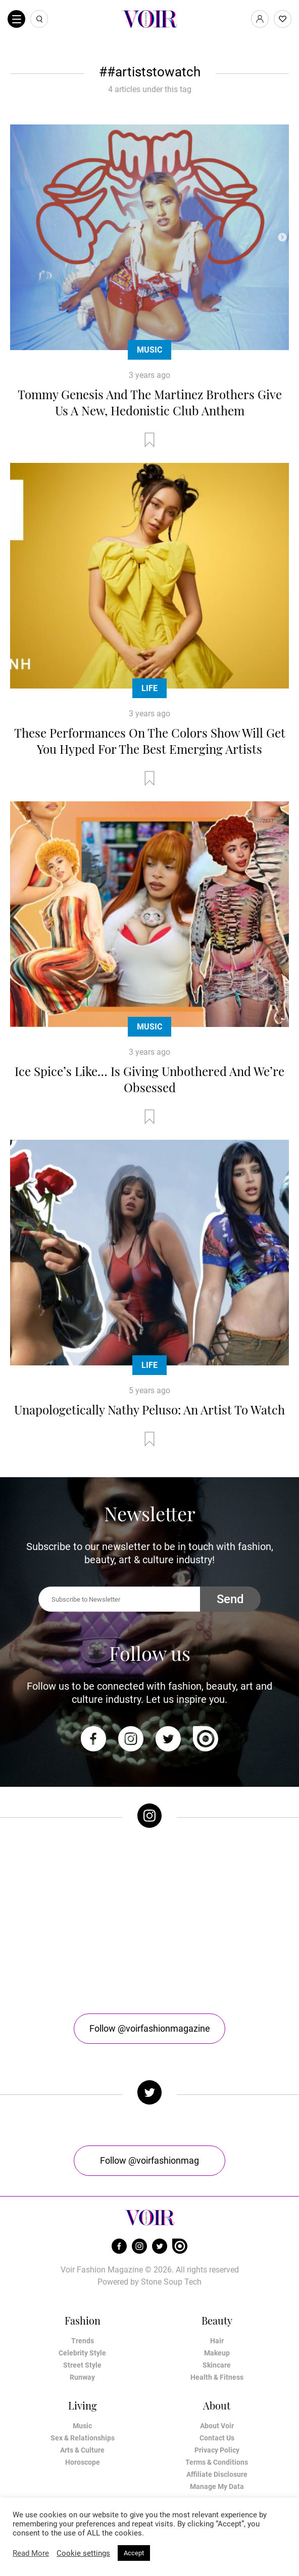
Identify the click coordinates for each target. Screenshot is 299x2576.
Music (149, 350)
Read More (31, 2553)
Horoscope (82, 2462)
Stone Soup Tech (171, 2282)
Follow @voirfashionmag (149, 2160)
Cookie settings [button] (83, 2553)
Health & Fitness (216, 2377)
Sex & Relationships (83, 2438)
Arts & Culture (82, 2450)
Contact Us (217, 2438)
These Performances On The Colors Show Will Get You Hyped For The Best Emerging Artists (149, 740)
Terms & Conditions (216, 2462)
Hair (217, 2341)
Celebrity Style (82, 2353)
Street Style (82, 2365)
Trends (82, 2341)
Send (230, 1599)
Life (149, 688)
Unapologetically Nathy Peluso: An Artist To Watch (149, 1409)
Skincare (217, 2365)
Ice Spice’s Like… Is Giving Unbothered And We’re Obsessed (149, 1079)
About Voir (217, 2426)
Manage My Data (217, 2486)
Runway (82, 2377)
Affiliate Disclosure (216, 2474)
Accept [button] (134, 2553)
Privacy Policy (216, 2450)
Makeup (217, 2353)
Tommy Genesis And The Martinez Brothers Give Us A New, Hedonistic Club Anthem (150, 402)
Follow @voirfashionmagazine (149, 2028)
